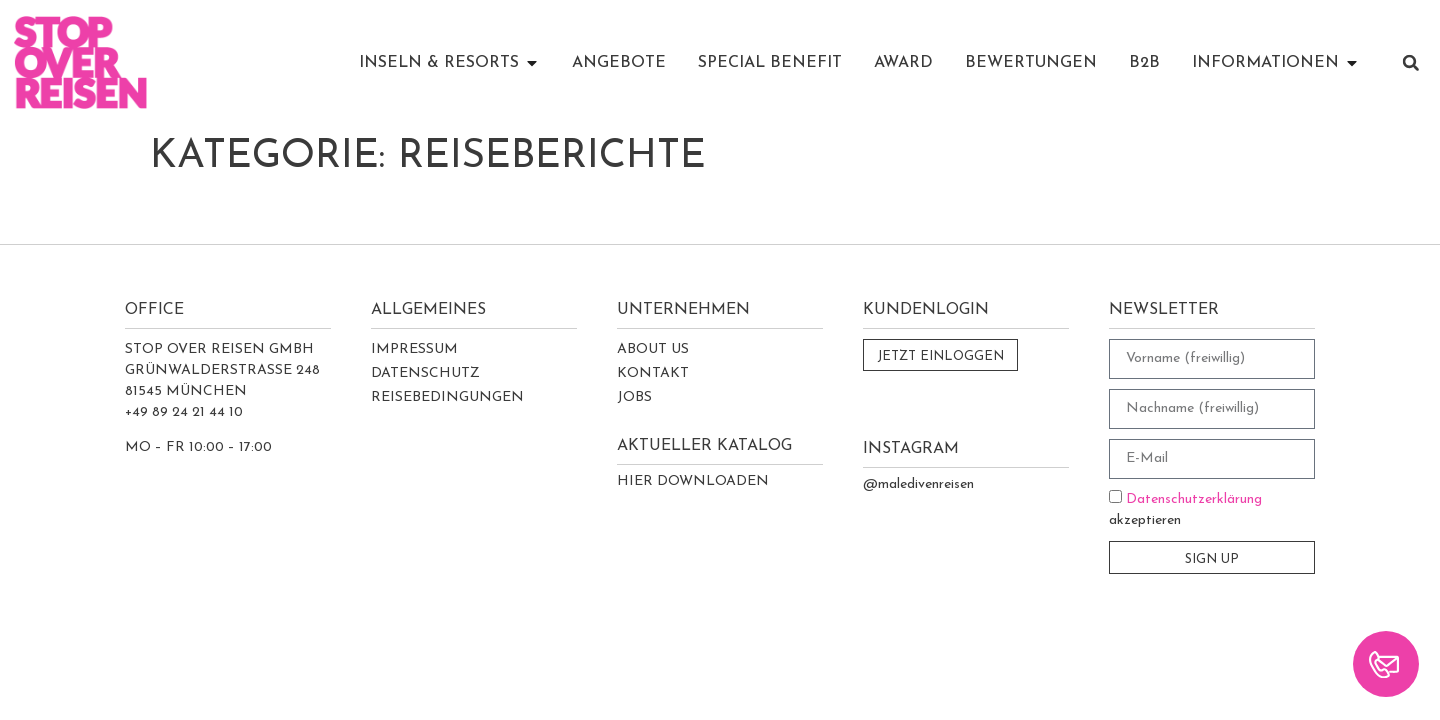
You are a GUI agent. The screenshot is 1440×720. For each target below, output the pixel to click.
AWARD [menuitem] (903, 63)
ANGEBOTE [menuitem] (619, 63)
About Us (653, 349)
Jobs (634, 397)
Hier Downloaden (693, 481)
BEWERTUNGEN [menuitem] (1031, 63)
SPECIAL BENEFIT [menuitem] (770, 63)
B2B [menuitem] (1144, 63)
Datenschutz (425, 373)
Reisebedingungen (447, 397)
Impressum (414, 349)
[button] (532, 63)
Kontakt (653, 373)
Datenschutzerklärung (1194, 499)
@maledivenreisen (918, 484)
